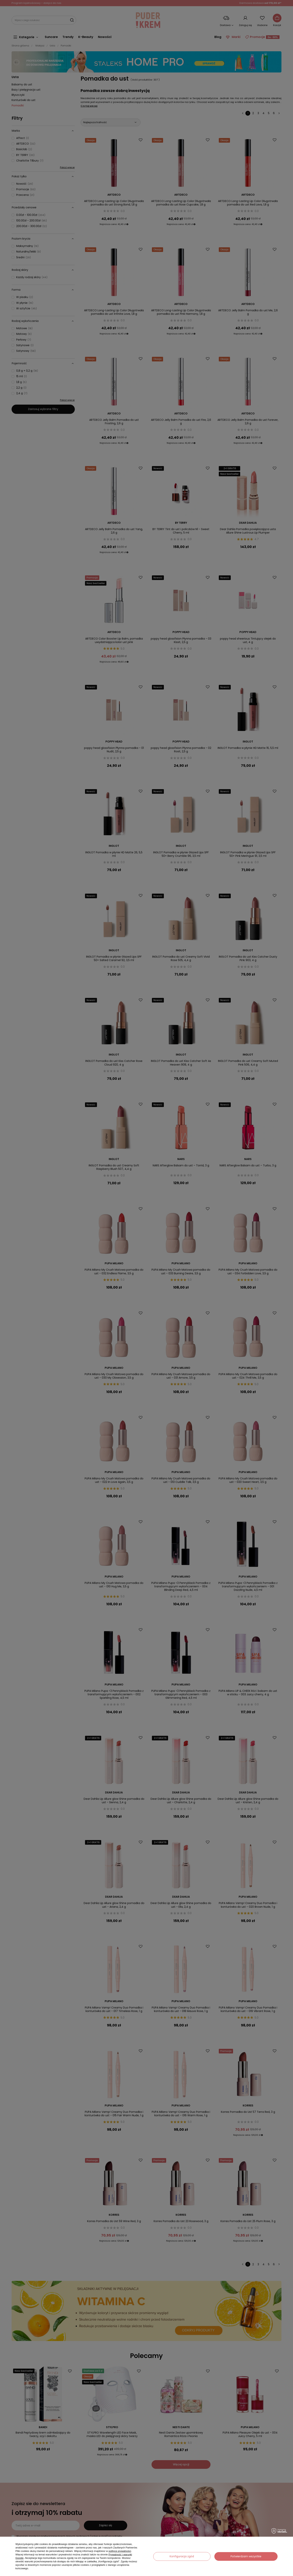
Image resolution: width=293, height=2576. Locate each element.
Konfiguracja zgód (182, 2556)
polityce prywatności (120, 2551)
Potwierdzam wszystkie (246, 2556)
